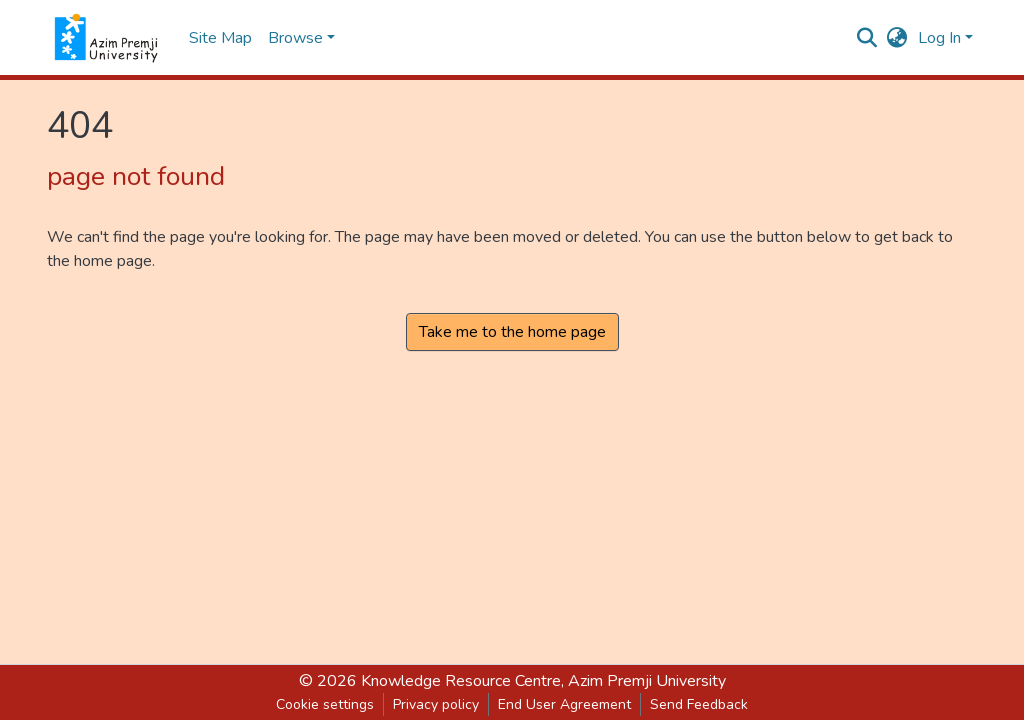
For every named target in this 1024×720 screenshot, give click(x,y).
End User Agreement (564, 704)
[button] (897, 38)
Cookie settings (325, 704)
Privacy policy (436, 704)
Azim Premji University (647, 681)
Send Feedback (699, 704)
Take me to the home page (512, 332)
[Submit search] (867, 38)
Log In (939, 38)
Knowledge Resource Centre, (464, 681)
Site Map (220, 38)
